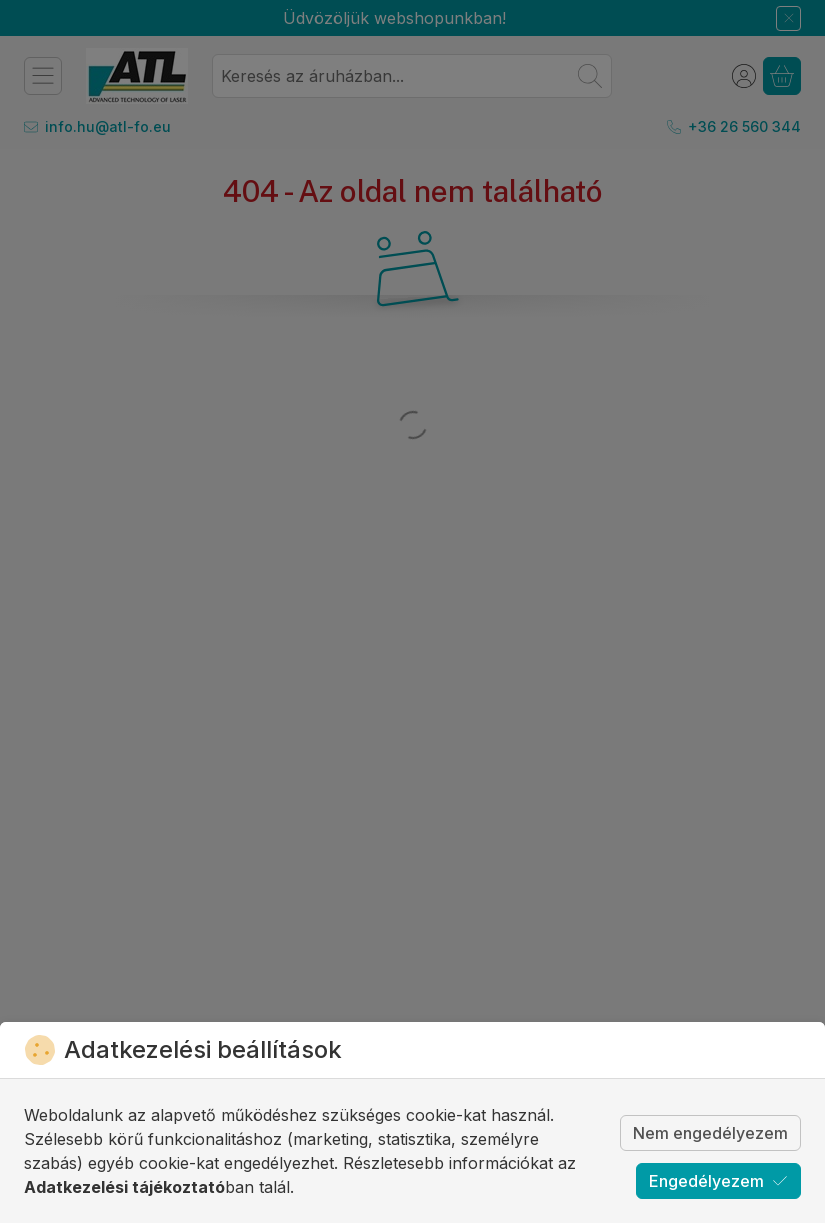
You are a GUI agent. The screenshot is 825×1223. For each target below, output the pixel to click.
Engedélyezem (718, 1181)
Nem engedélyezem (710, 1133)
